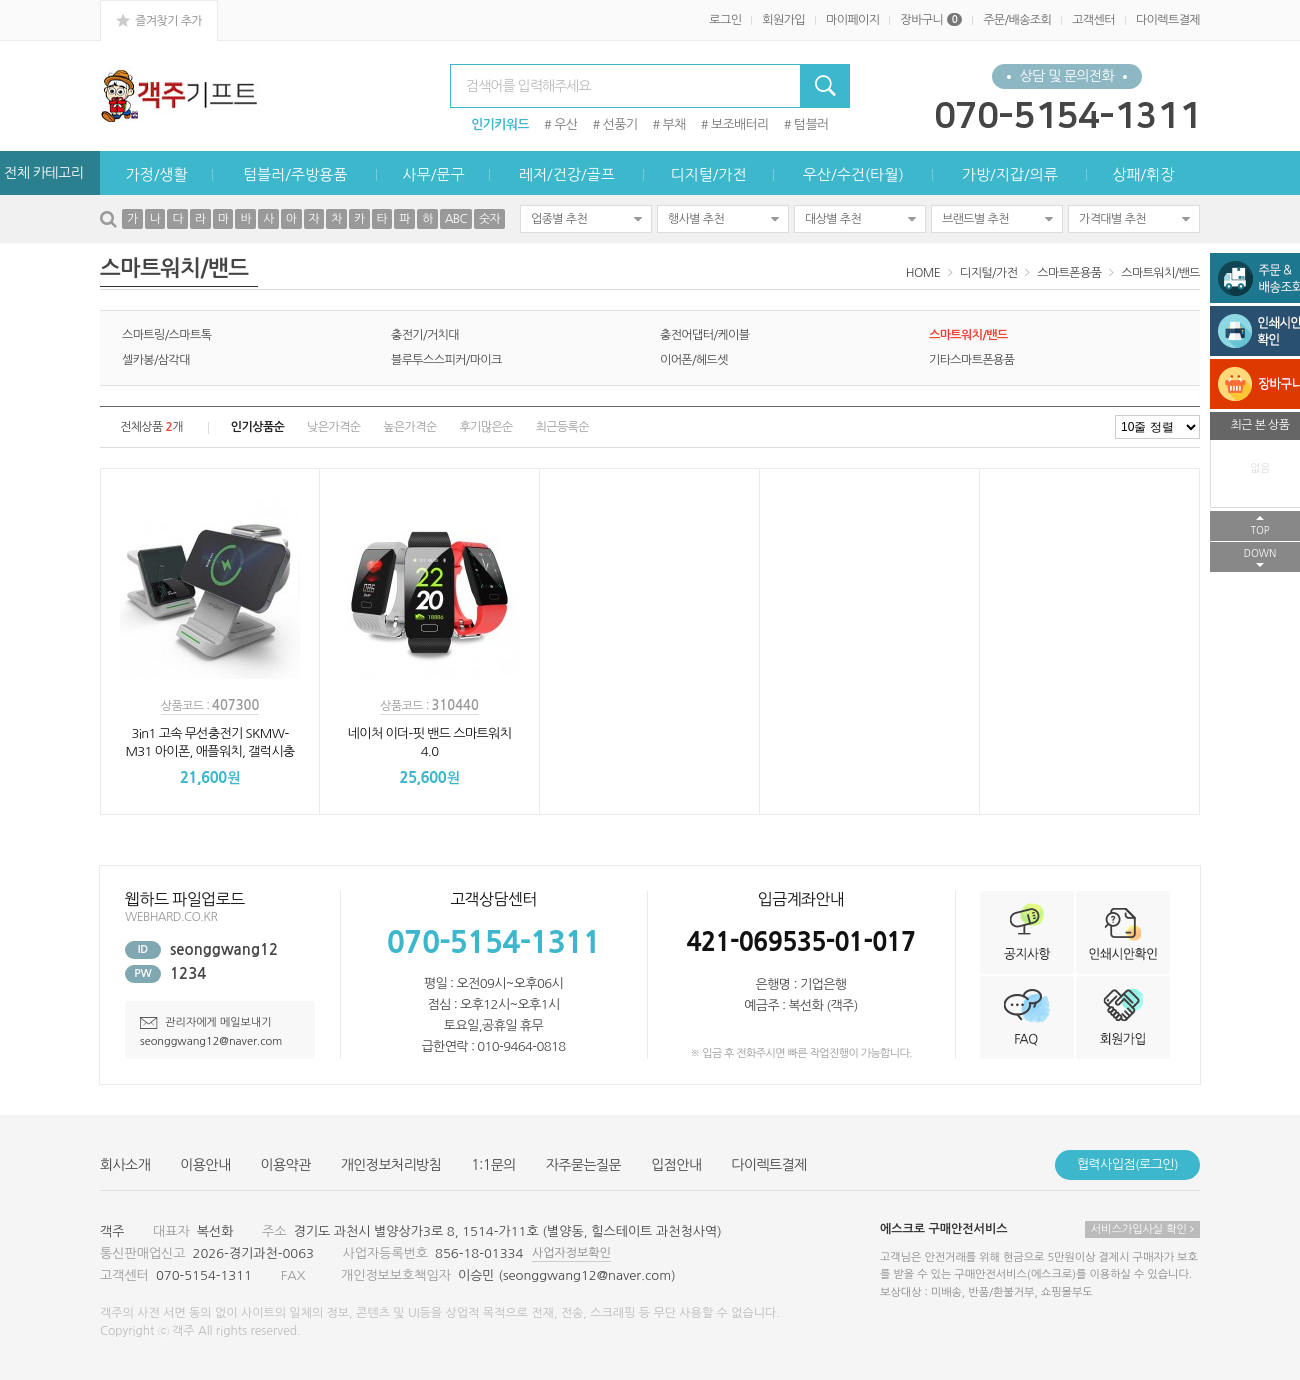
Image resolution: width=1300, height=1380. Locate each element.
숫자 (489, 219)
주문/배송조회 (1017, 20)
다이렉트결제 (1168, 20)
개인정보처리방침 (391, 1165)
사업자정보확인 (571, 1253)
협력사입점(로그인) (1127, 1164)
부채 (674, 124)
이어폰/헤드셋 (694, 360)
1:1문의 (493, 1165)
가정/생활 (157, 174)
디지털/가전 (708, 174)
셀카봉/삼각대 (156, 360)
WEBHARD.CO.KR (171, 917)
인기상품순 (257, 427)
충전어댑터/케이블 (704, 335)
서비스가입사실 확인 (1142, 1229)
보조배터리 (740, 124)
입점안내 (676, 1165)
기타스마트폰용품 (971, 360)
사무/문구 (433, 174)
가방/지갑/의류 (1010, 174)
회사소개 (125, 1165)
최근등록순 (562, 427)
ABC (456, 219)
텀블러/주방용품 (295, 174)
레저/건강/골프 (567, 174)
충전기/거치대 (425, 335)
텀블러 (811, 124)
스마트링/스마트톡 (166, 335)
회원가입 (783, 20)
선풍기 (620, 124)
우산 (565, 124)
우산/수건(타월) (853, 174)
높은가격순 (409, 427)
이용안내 (205, 1165)
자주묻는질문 (583, 1165)
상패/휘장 (1143, 174)
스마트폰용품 (1069, 273)
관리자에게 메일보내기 (206, 1022)
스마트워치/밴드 (1160, 273)
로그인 (725, 20)
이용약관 (286, 1165)
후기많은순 (485, 427)
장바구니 (931, 20)
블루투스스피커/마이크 (446, 360)
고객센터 (1093, 20)
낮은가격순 (333, 427)
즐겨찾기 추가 (159, 20)
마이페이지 (852, 20)
